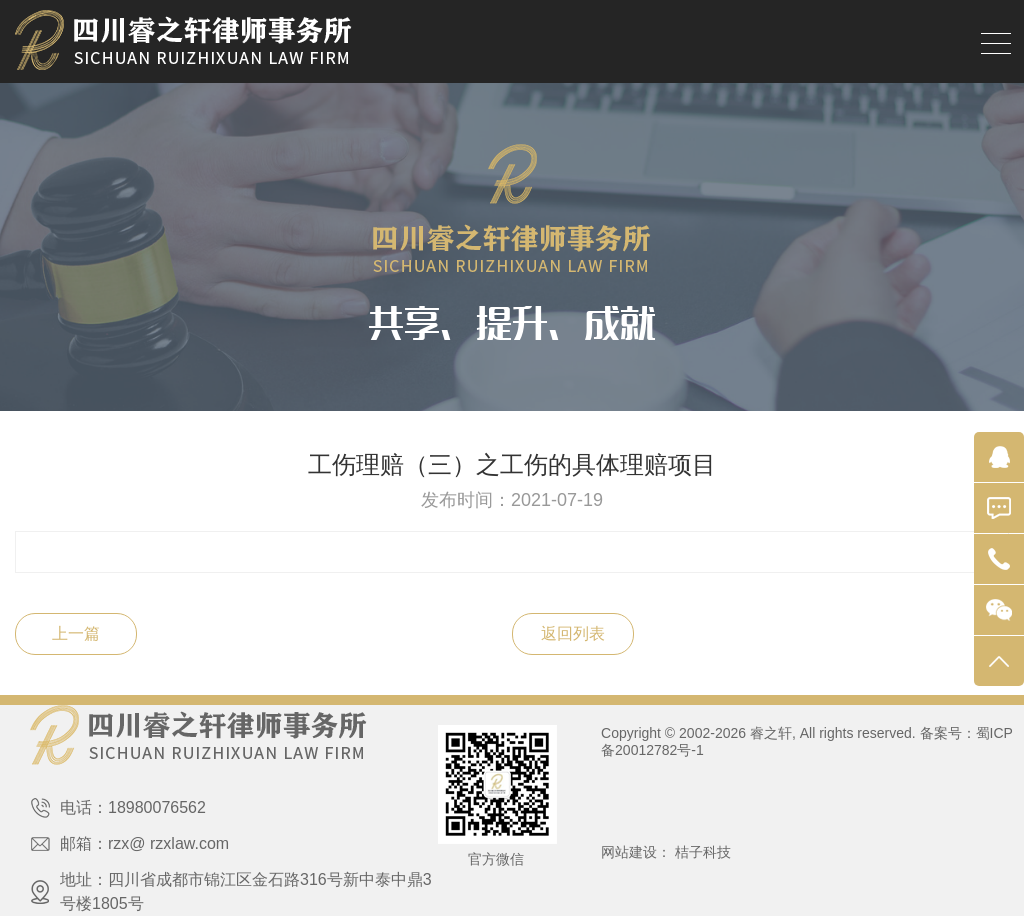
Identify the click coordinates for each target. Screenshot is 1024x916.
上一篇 (76, 633)
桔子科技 (703, 852)
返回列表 (573, 633)
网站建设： (636, 852)
